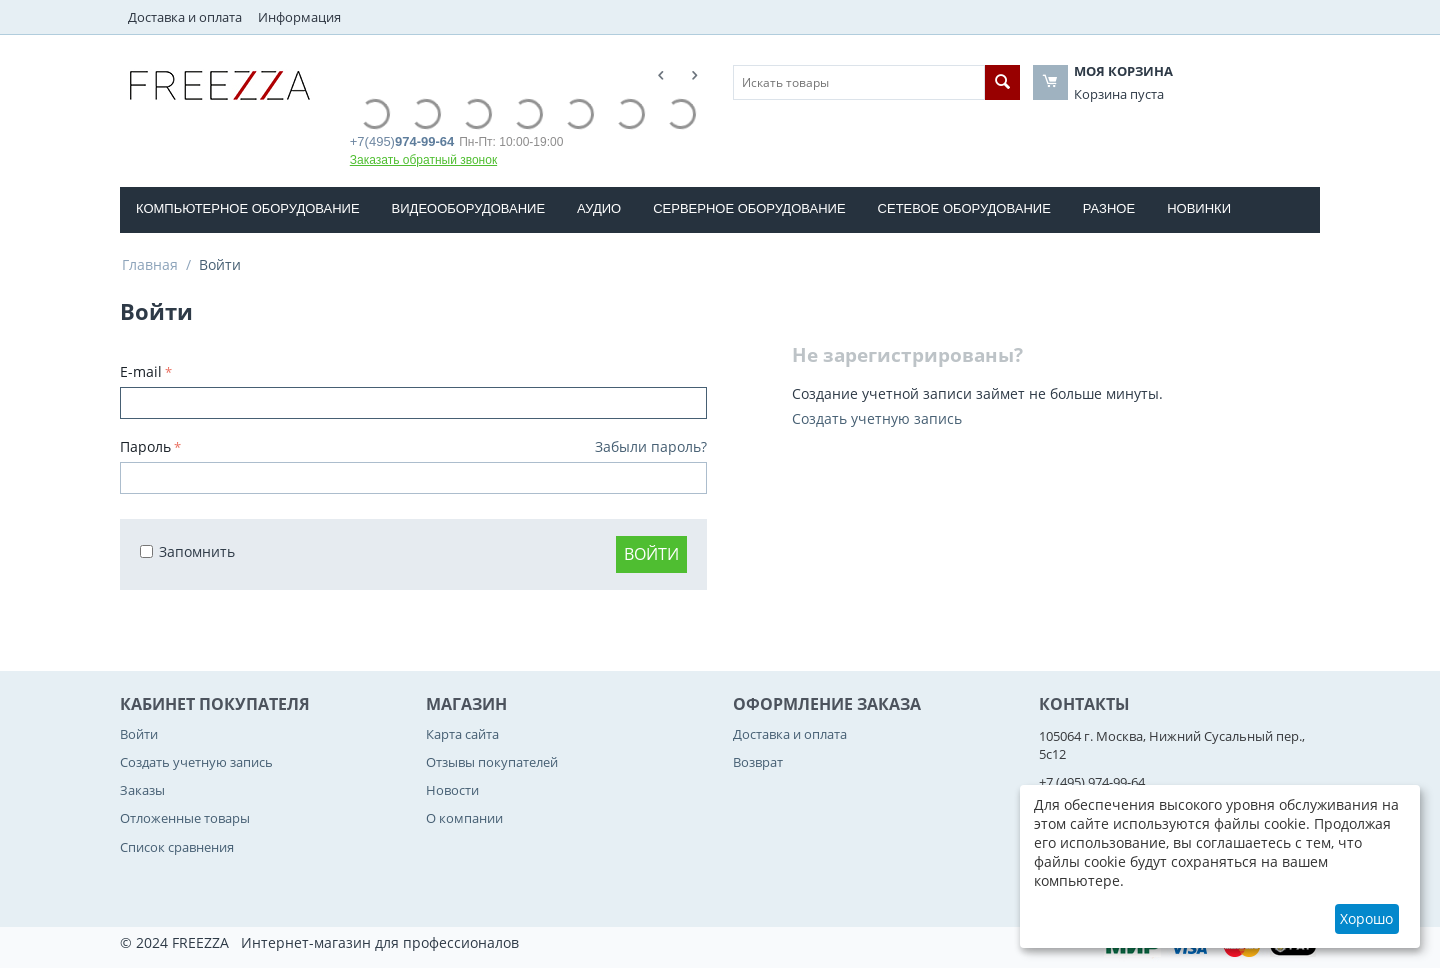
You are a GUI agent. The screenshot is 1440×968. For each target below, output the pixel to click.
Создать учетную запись (877, 418)
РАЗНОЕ (1109, 208)
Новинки (1199, 208)
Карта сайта (462, 734)
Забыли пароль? (651, 446)
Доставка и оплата (185, 17)
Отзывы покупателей (492, 762)
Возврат (758, 762)
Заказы (142, 790)
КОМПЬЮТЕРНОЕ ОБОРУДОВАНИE (248, 208)
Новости (452, 790)
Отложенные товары (185, 818)
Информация (299, 17)
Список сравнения (177, 847)
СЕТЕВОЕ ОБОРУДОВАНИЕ (964, 208)
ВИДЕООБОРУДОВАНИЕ (469, 208)
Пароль (145, 446)
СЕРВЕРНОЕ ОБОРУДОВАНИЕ (749, 208)
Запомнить (187, 551)
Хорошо (1366, 918)
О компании (464, 818)
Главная (150, 264)
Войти (651, 554)
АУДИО (599, 208)
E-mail (141, 371)
